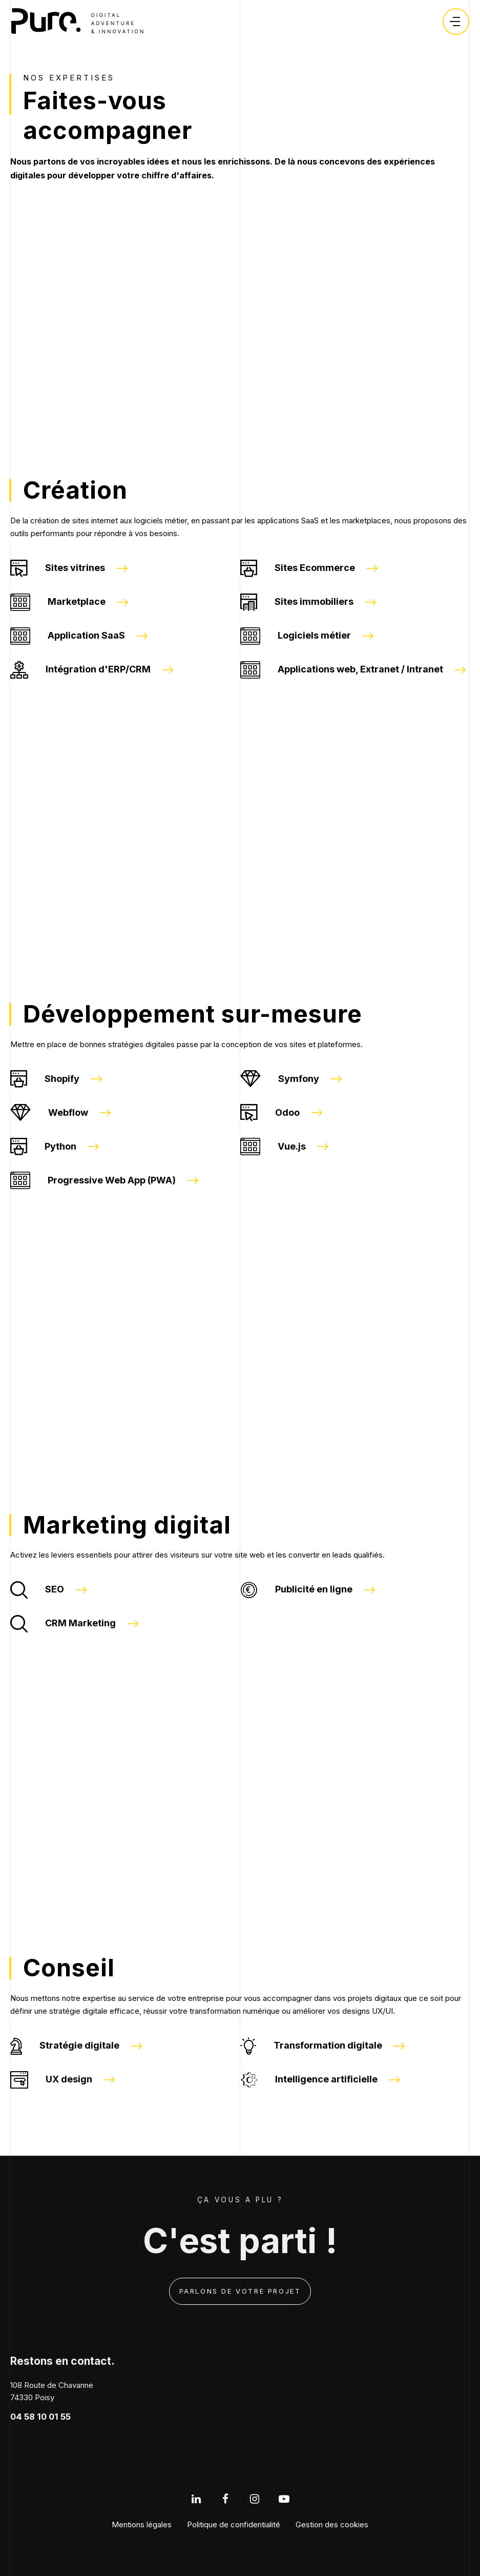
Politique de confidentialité (233, 2524)
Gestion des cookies (332, 2524)
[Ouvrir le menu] (455, 21)
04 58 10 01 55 (40, 2416)
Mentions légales (142, 2524)
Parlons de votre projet (240, 2291)
